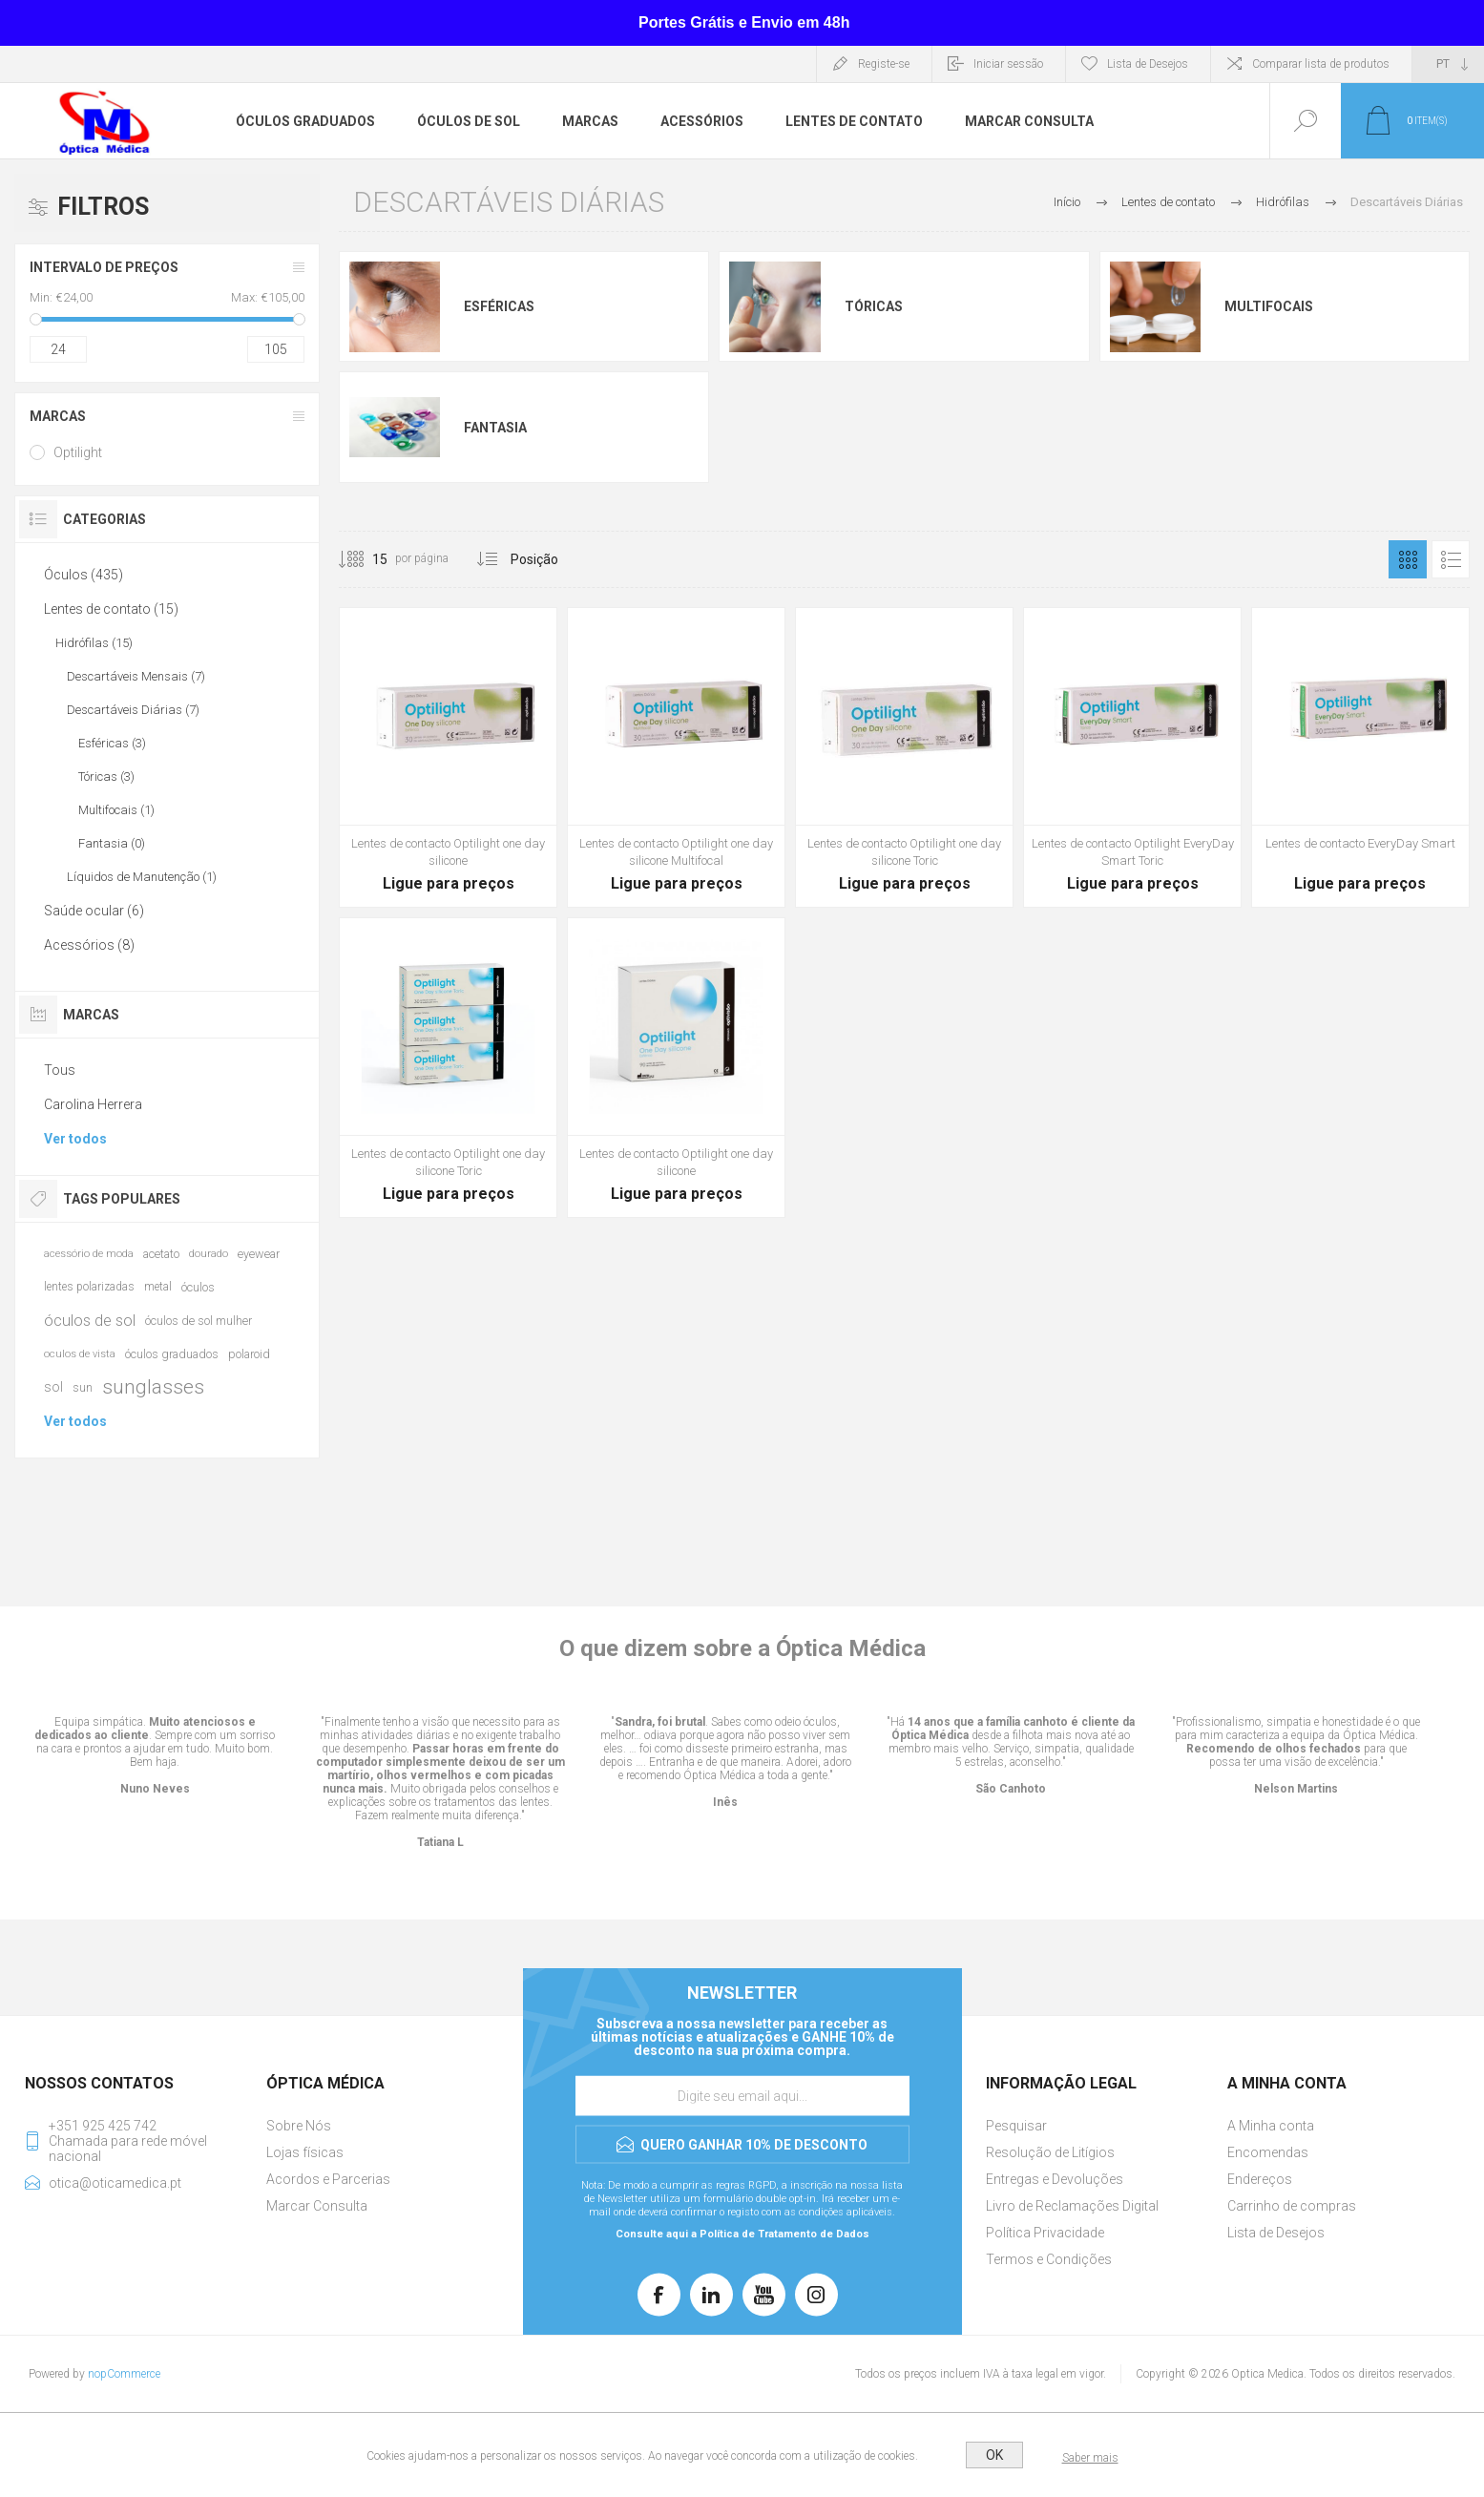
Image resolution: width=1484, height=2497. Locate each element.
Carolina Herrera (93, 1104)
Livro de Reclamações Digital (1072, 2206)
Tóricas (874, 306)
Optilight (77, 452)
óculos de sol (90, 1320)
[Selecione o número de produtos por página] (365, 559)
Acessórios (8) (89, 945)
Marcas (58, 416)
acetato (161, 1254)
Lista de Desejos (1276, 2232)
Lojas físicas (305, 2152)
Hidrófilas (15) (94, 643)
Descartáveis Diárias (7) (133, 710)
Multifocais (1268, 306)
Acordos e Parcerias (328, 2179)
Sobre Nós (298, 2125)
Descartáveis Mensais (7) (136, 676)
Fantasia (495, 427)
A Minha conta (1270, 2125)
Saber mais (1090, 2458)
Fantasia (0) (111, 843)
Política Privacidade (1045, 2232)
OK (994, 2455)
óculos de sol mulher (198, 1320)
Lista (1451, 559)
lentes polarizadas (89, 1286)
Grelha (1408, 559)
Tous (59, 1070)
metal (158, 1286)
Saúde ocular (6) (94, 910)
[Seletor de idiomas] (1448, 64)
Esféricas (499, 306)
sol (53, 1387)
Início (1067, 202)
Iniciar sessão (1008, 64)
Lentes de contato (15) (111, 609)
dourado (208, 1254)
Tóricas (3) (106, 776)
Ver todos (75, 1138)
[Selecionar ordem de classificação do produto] (570, 559)
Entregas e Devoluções (1054, 2179)
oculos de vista (79, 1354)
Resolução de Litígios (1050, 2152)
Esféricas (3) (112, 743)
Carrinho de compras (1291, 2206)
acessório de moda (89, 1254)
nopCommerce (124, 2374)
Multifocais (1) (116, 810)
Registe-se (883, 64)
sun (83, 1387)
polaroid (249, 1354)
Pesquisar (1016, 2125)
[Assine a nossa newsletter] (742, 2096)
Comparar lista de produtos (1321, 64)
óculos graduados (172, 1354)
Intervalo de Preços (104, 267)
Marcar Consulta (316, 2206)
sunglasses (153, 1386)
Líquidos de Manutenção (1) (142, 877)
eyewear (259, 1254)
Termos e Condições (1049, 2259)
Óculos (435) (83, 574)
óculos (198, 1287)
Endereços (1259, 2179)
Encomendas (1267, 2152)
